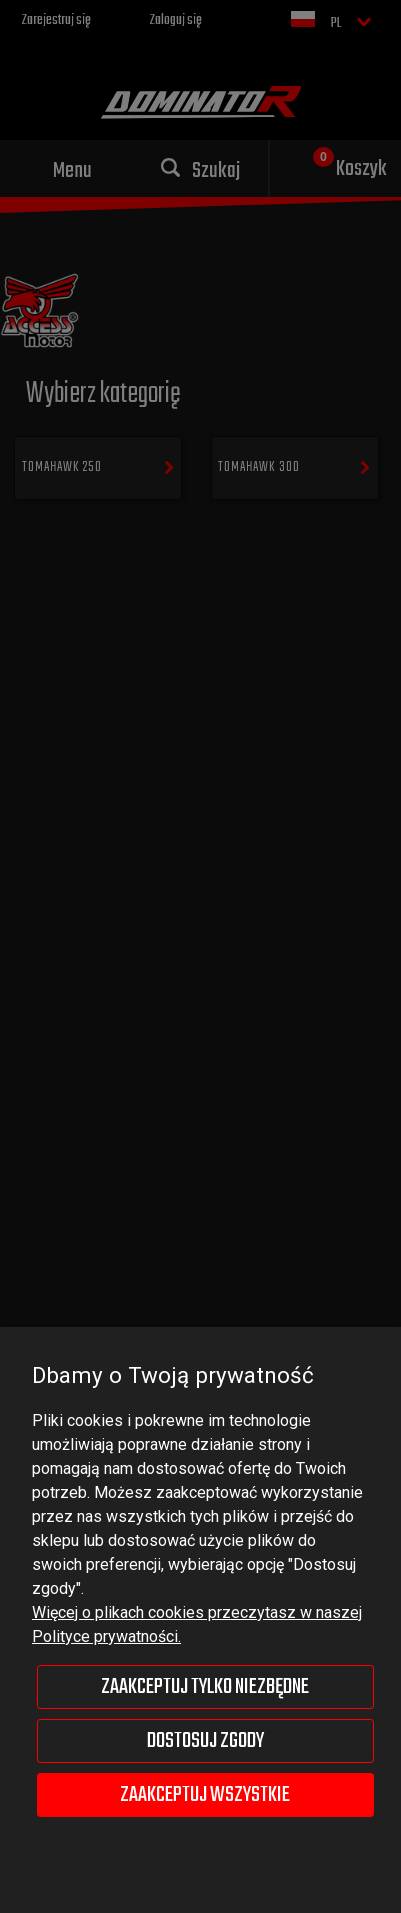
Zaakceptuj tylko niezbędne (205, 1687)
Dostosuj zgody (205, 1741)
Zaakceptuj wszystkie (205, 1795)
